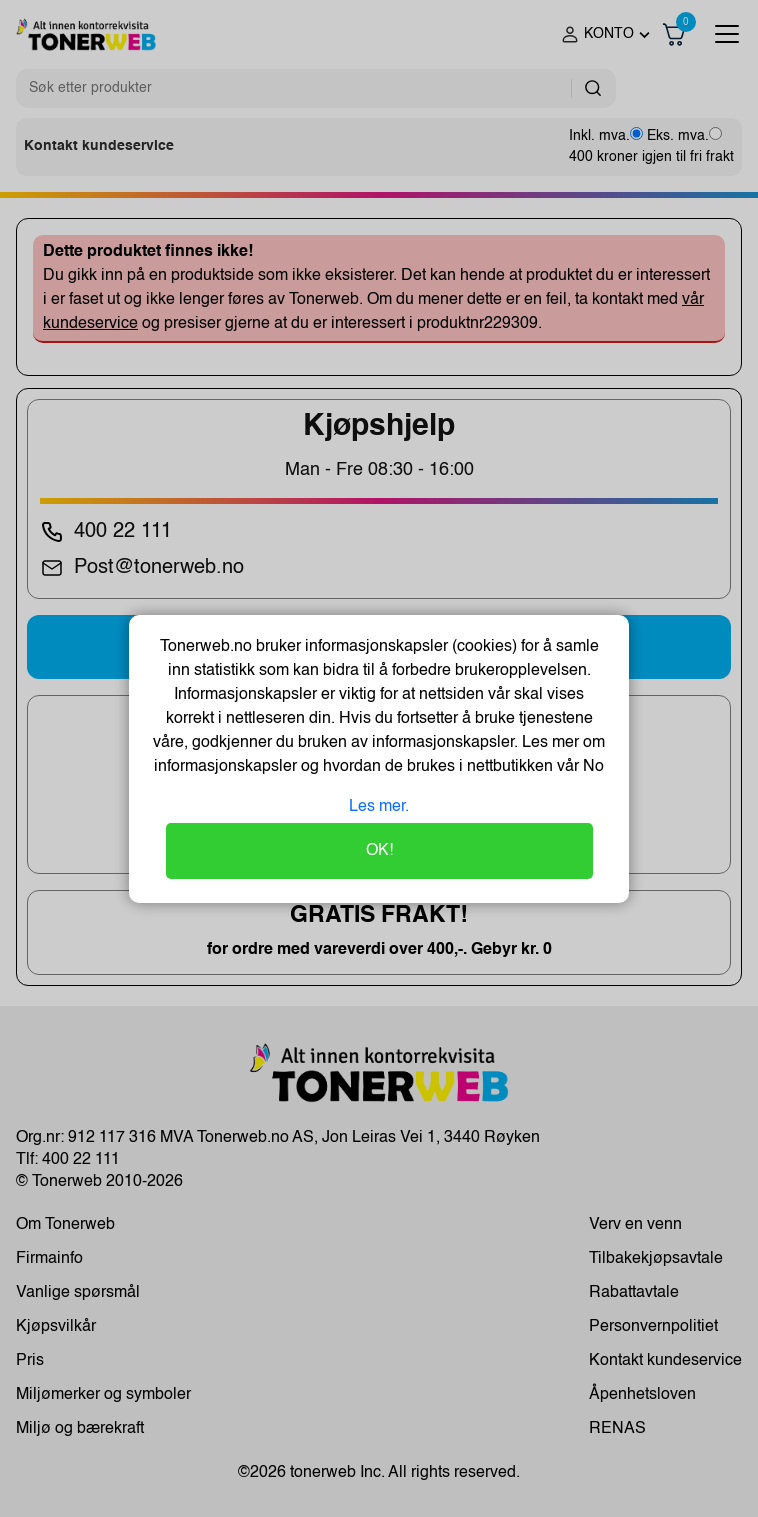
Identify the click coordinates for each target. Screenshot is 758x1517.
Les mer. (379, 807)
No (591, 767)
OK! (379, 851)
